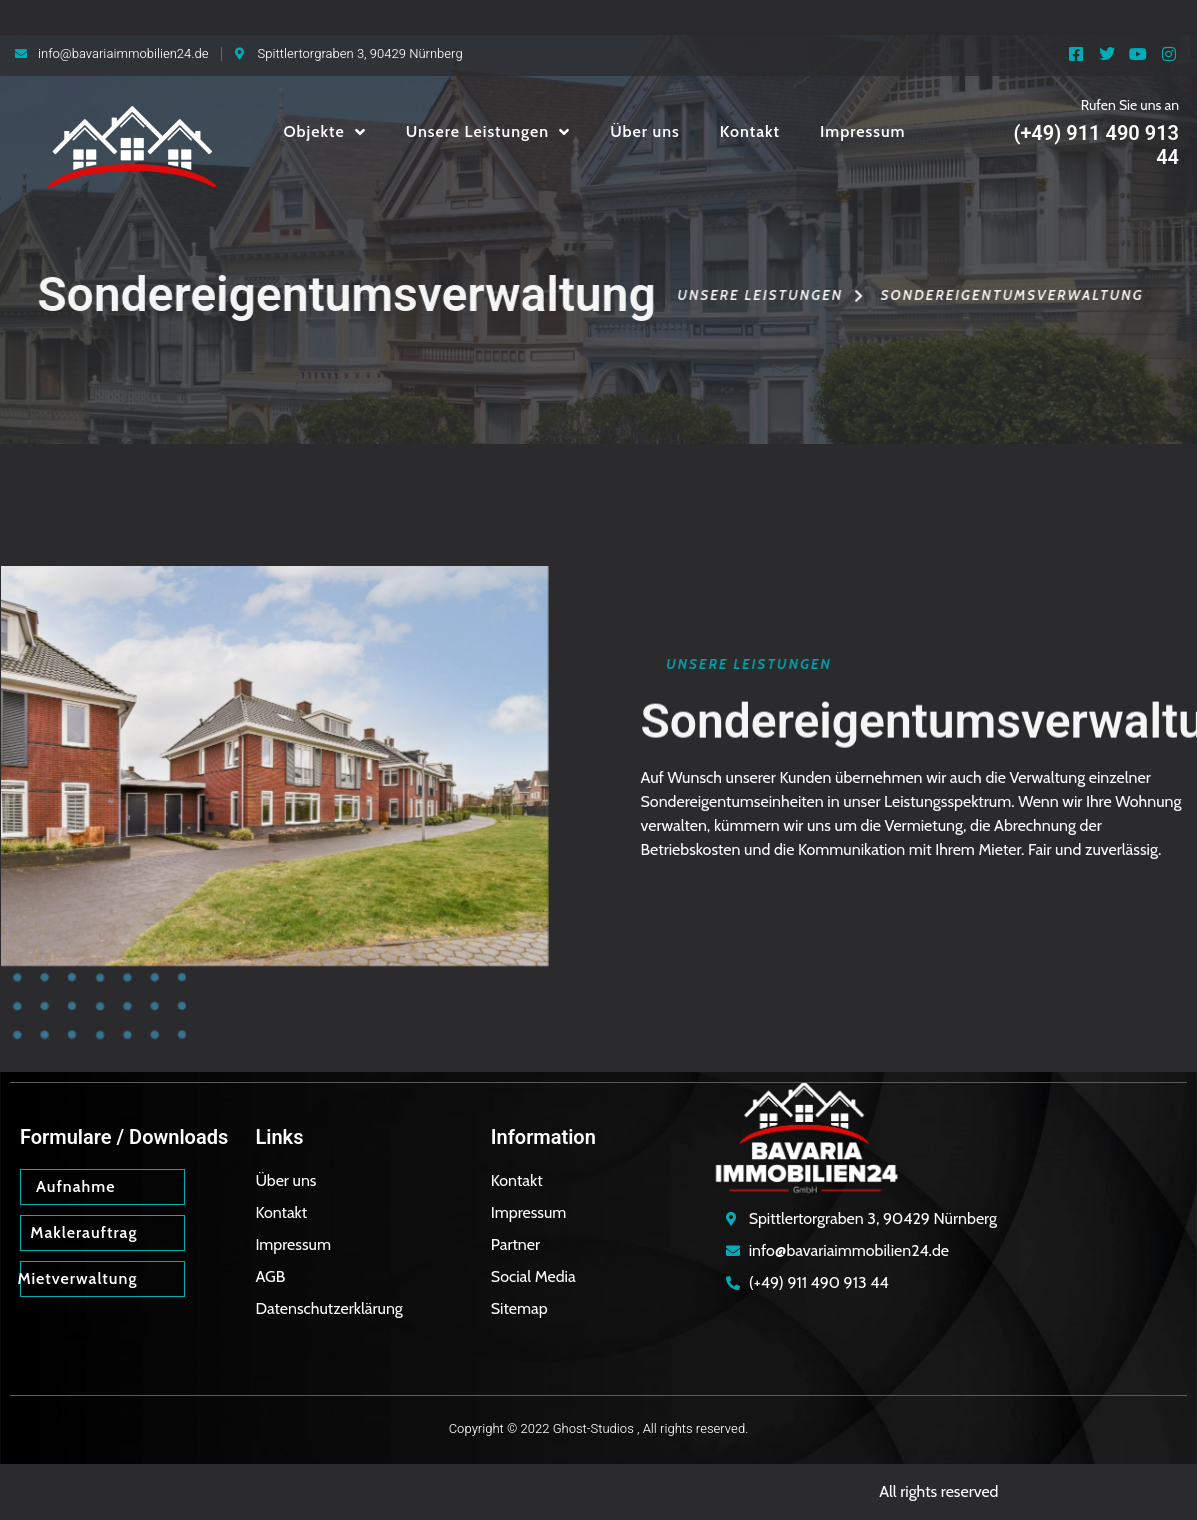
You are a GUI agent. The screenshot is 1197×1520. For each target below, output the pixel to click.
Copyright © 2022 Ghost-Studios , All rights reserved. (599, 1428)
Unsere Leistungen (488, 132)
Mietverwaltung (77, 1278)
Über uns (645, 131)
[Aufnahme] (163, 1186)
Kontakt (750, 131)
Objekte (324, 132)
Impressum (863, 131)
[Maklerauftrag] (163, 1232)
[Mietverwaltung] (163, 1278)
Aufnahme (75, 1186)
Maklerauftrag (83, 1232)
